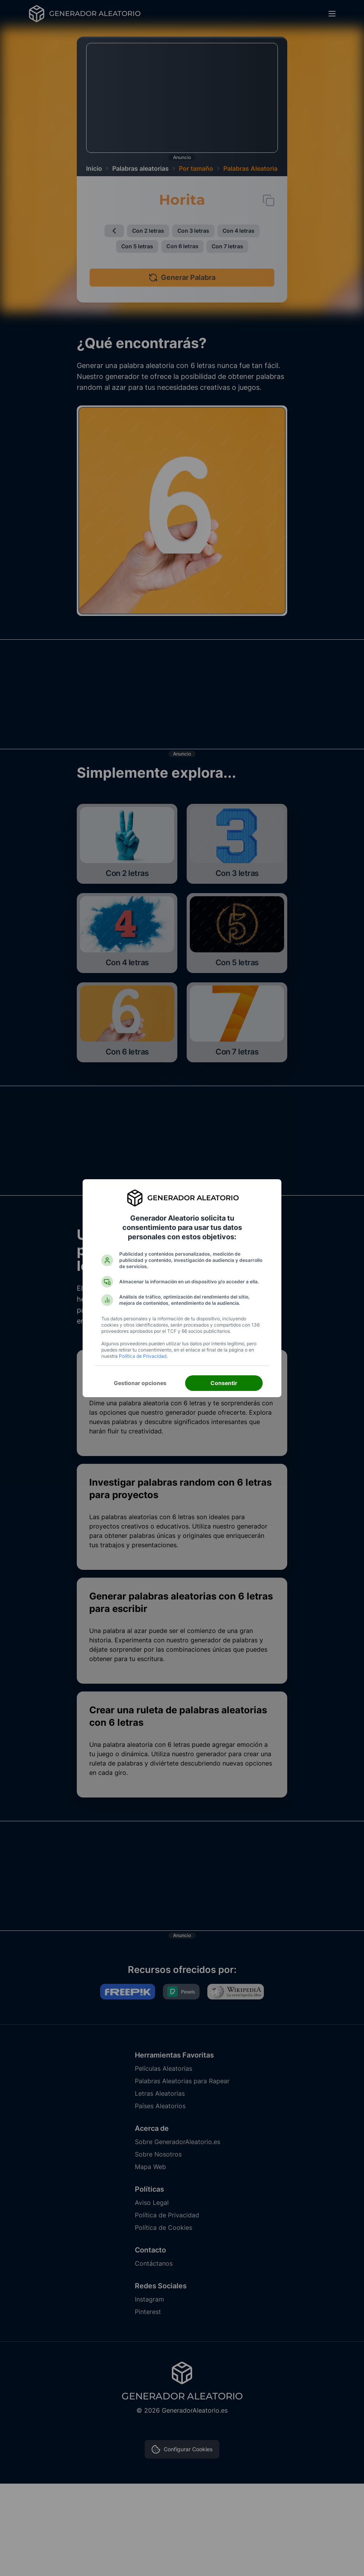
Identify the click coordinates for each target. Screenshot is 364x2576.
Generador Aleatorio (193, 1198)
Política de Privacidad (142, 1356)
